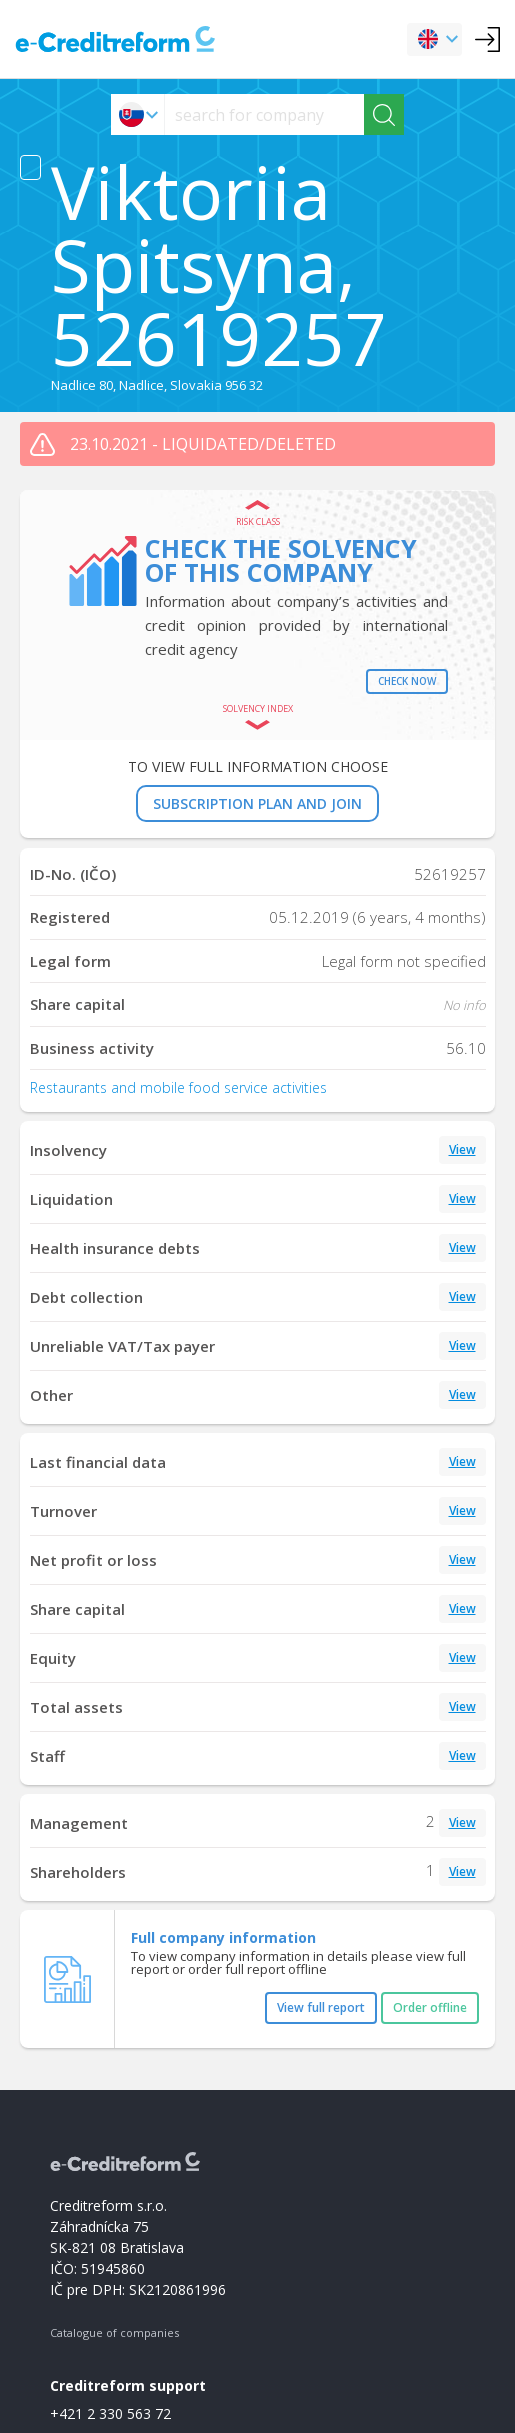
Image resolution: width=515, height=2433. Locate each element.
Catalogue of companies (114, 2332)
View (462, 1149)
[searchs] (264, 114)
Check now (407, 681)
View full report (321, 2007)
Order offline (430, 2007)
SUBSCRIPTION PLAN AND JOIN (257, 803)
